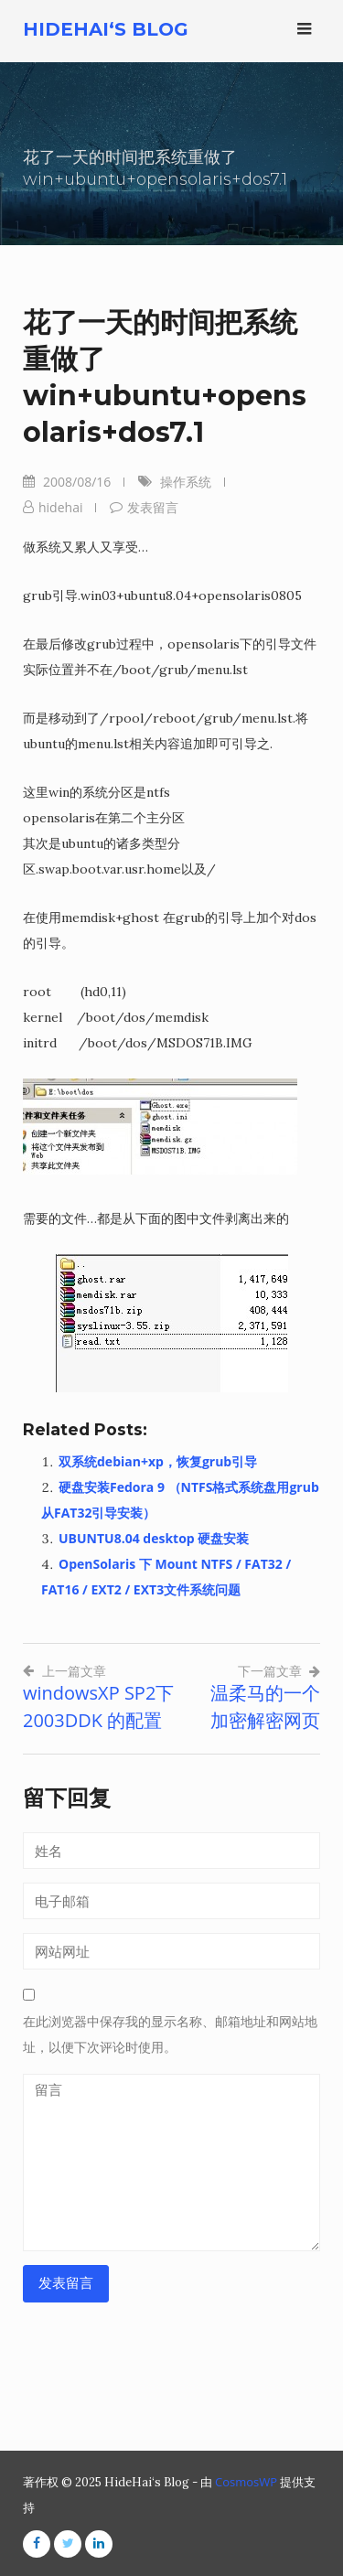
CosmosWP (246, 2482)
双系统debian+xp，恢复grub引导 (158, 1461)
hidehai (60, 507)
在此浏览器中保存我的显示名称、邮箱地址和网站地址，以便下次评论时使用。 (170, 2034)
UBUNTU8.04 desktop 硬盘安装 (154, 1538)
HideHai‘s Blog (105, 29)
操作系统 (185, 481)
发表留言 (152, 507)
